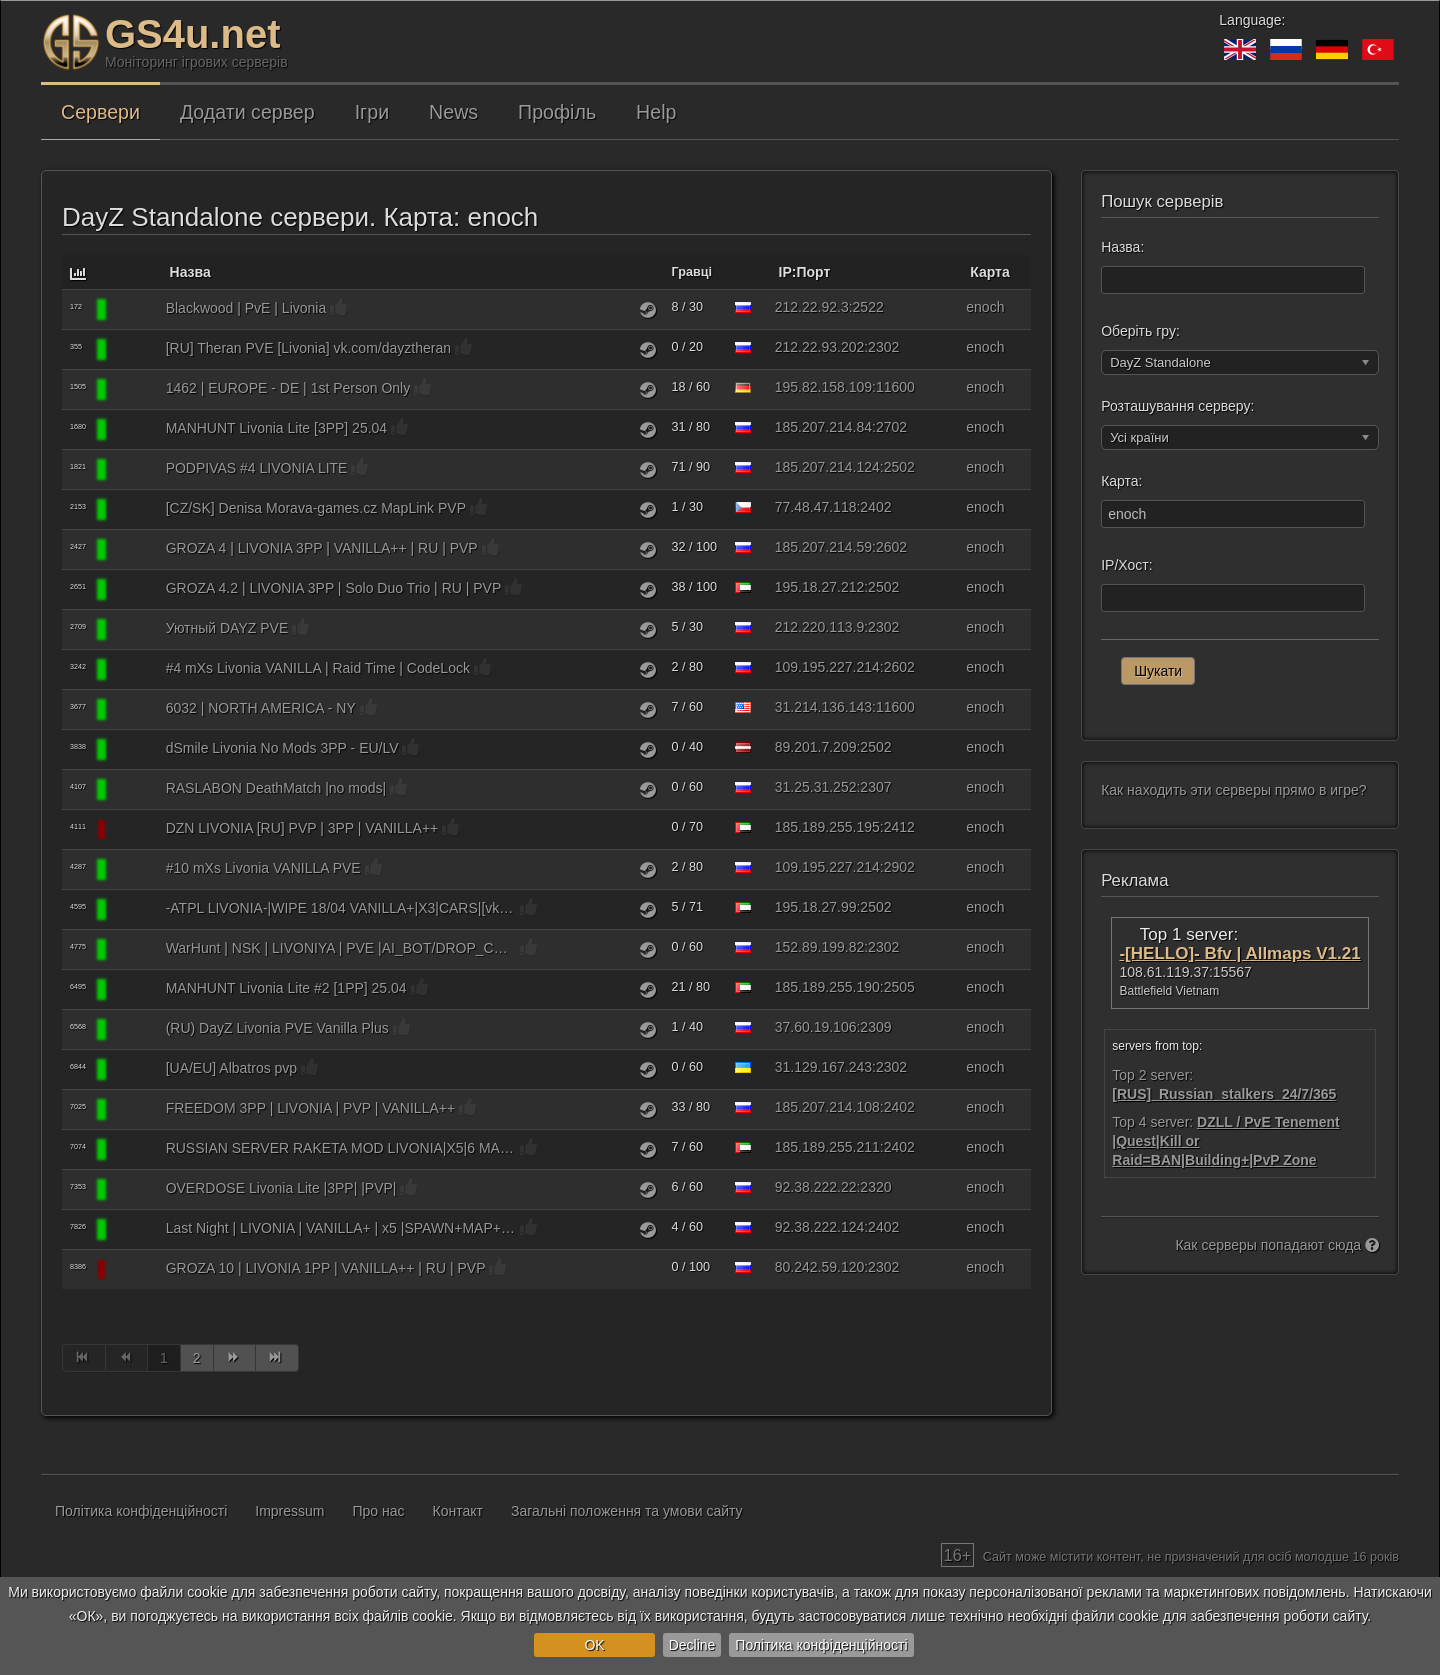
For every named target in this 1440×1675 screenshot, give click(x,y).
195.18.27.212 (820, 587)
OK (594, 1645)
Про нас (379, 1511)
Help (656, 112)
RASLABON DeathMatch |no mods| (276, 788)
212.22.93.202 (820, 347)
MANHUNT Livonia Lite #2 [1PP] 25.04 (286, 988)
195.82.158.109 (823, 387)
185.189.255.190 (827, 987)
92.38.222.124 (820, 1227)
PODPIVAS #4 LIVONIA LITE (257, 468)
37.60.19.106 (816, 1027)
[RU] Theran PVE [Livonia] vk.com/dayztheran (308, 348)
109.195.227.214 (827, 667)
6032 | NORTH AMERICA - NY (261, 708)
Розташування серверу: (1177, 406)
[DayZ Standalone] (134, 310)
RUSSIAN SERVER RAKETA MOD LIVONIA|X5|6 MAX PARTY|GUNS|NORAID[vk (341, 1148)
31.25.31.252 (816, 787)
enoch (985, 307)
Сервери (100, 112)
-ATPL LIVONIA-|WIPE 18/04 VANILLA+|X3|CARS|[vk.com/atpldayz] (341, 908)
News (453, 112)
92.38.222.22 (816, 1187)
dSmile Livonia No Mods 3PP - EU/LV (282, 748)
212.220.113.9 (820, 627)
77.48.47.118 (816, 507)
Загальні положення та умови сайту (627, 1511)
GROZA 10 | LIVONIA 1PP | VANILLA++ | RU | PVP (326, 1268)
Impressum (289, 1511)
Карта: (1121, 481)
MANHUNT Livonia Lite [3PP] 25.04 (277, 428)
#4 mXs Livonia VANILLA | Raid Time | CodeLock (318, 668)
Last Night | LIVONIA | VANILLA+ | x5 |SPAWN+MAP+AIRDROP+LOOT (341, 1228)
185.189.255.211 (827, 1147)
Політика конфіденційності (821, 1645)
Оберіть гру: (1140, 331)
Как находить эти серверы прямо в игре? (1233, 790)
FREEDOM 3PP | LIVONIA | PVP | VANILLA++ (310, 1108)
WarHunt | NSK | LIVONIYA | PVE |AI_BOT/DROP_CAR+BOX (341, 948)
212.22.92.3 (812, 307)
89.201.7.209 (816, 747)
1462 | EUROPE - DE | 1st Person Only (288, 388)
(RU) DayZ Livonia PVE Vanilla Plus (277, 1028)
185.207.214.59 (823, 547)
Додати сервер (247, 112)
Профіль (557, 112)
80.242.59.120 (820, 1267)
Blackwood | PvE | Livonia (246, 308)
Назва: (1122, 247)
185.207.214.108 (827, 1107)
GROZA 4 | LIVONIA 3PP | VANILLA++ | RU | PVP (322, 548)
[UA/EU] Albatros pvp (232, 1068)
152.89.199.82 (820, 947)
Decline (692, 1645)
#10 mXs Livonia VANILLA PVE (263, 868)
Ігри (372, 112)
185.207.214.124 (827, 467)
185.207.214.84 (823, 427)
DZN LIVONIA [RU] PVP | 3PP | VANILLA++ (302, 828)
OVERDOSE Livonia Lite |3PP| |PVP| (281, 1188)
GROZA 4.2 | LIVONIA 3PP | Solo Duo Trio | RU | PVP (334, 588)
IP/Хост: (1126, 565)
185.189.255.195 (827, 827)
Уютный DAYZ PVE (227, 628)
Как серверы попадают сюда (1277, 1245)
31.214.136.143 (823, 707)
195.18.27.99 (816, 907)
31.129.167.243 (823, 1067)
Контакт (458, 1511)
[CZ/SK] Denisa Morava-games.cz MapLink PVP (316, 508)
